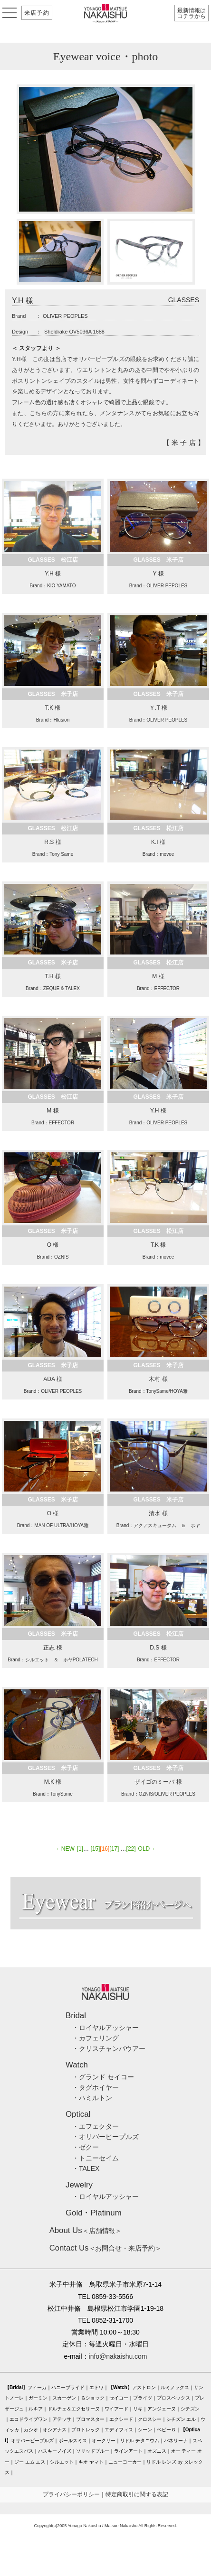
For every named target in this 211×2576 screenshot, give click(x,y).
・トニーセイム (95, 2158)
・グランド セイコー (103, 2077)
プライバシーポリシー (71, 2494)
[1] (80, 1848)
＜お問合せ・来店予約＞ (105, 2248)
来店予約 (36, 12)
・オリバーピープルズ (105, 2136)
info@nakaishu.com (118, 2356)
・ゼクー (85, 2147)
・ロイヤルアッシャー (105, 2027)
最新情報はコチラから (191, 13)
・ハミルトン (92, 2098)
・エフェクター (95, 2126)
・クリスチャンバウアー (108, 2048)
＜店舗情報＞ (85, 2230)
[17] (114, 1848)
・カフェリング (95, 2038)
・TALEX (85, 2168)
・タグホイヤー (95, 2087)
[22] (131, 1848)
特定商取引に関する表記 (137, 2494)
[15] (95, 1848)
